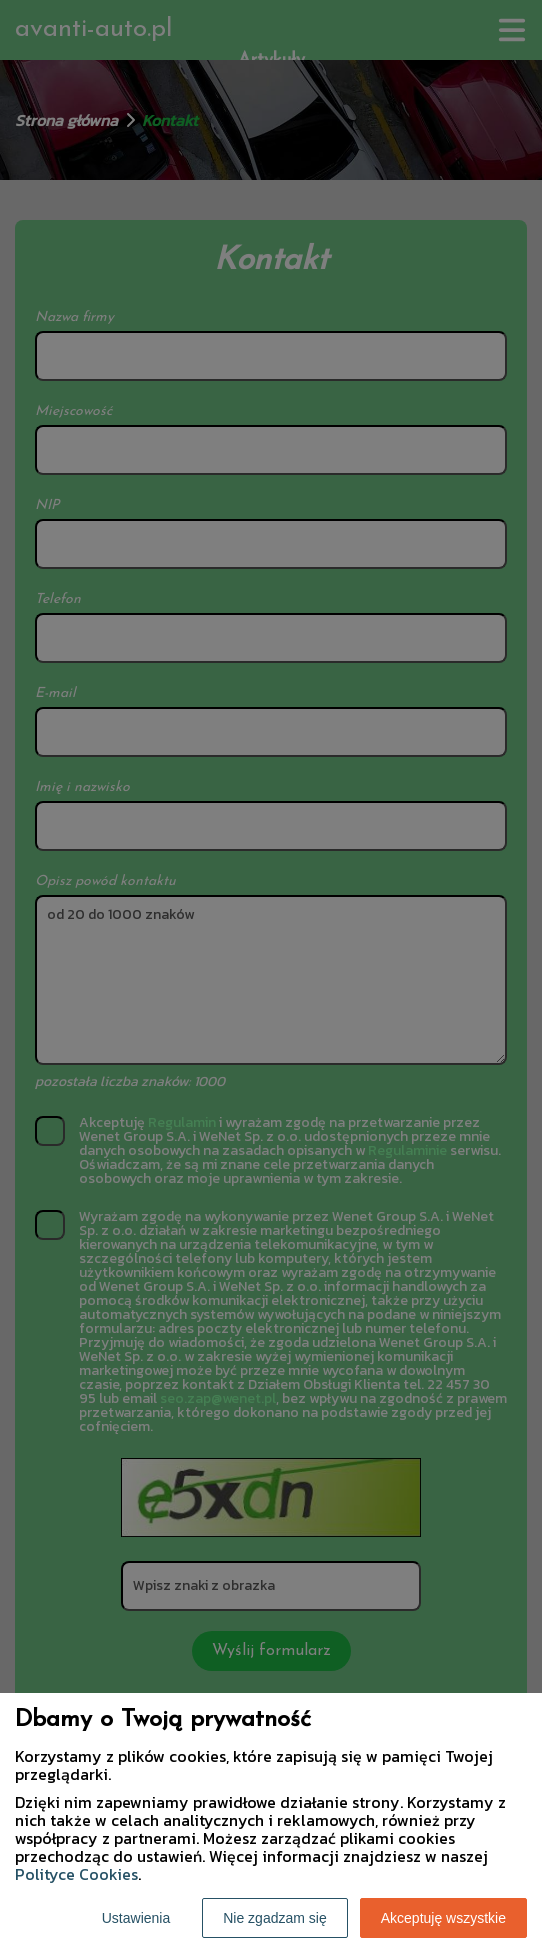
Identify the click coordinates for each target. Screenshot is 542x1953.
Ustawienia (136, 1918)
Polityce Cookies (76, 1874)
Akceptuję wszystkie (443, 1918)
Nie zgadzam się (275, 1918)
